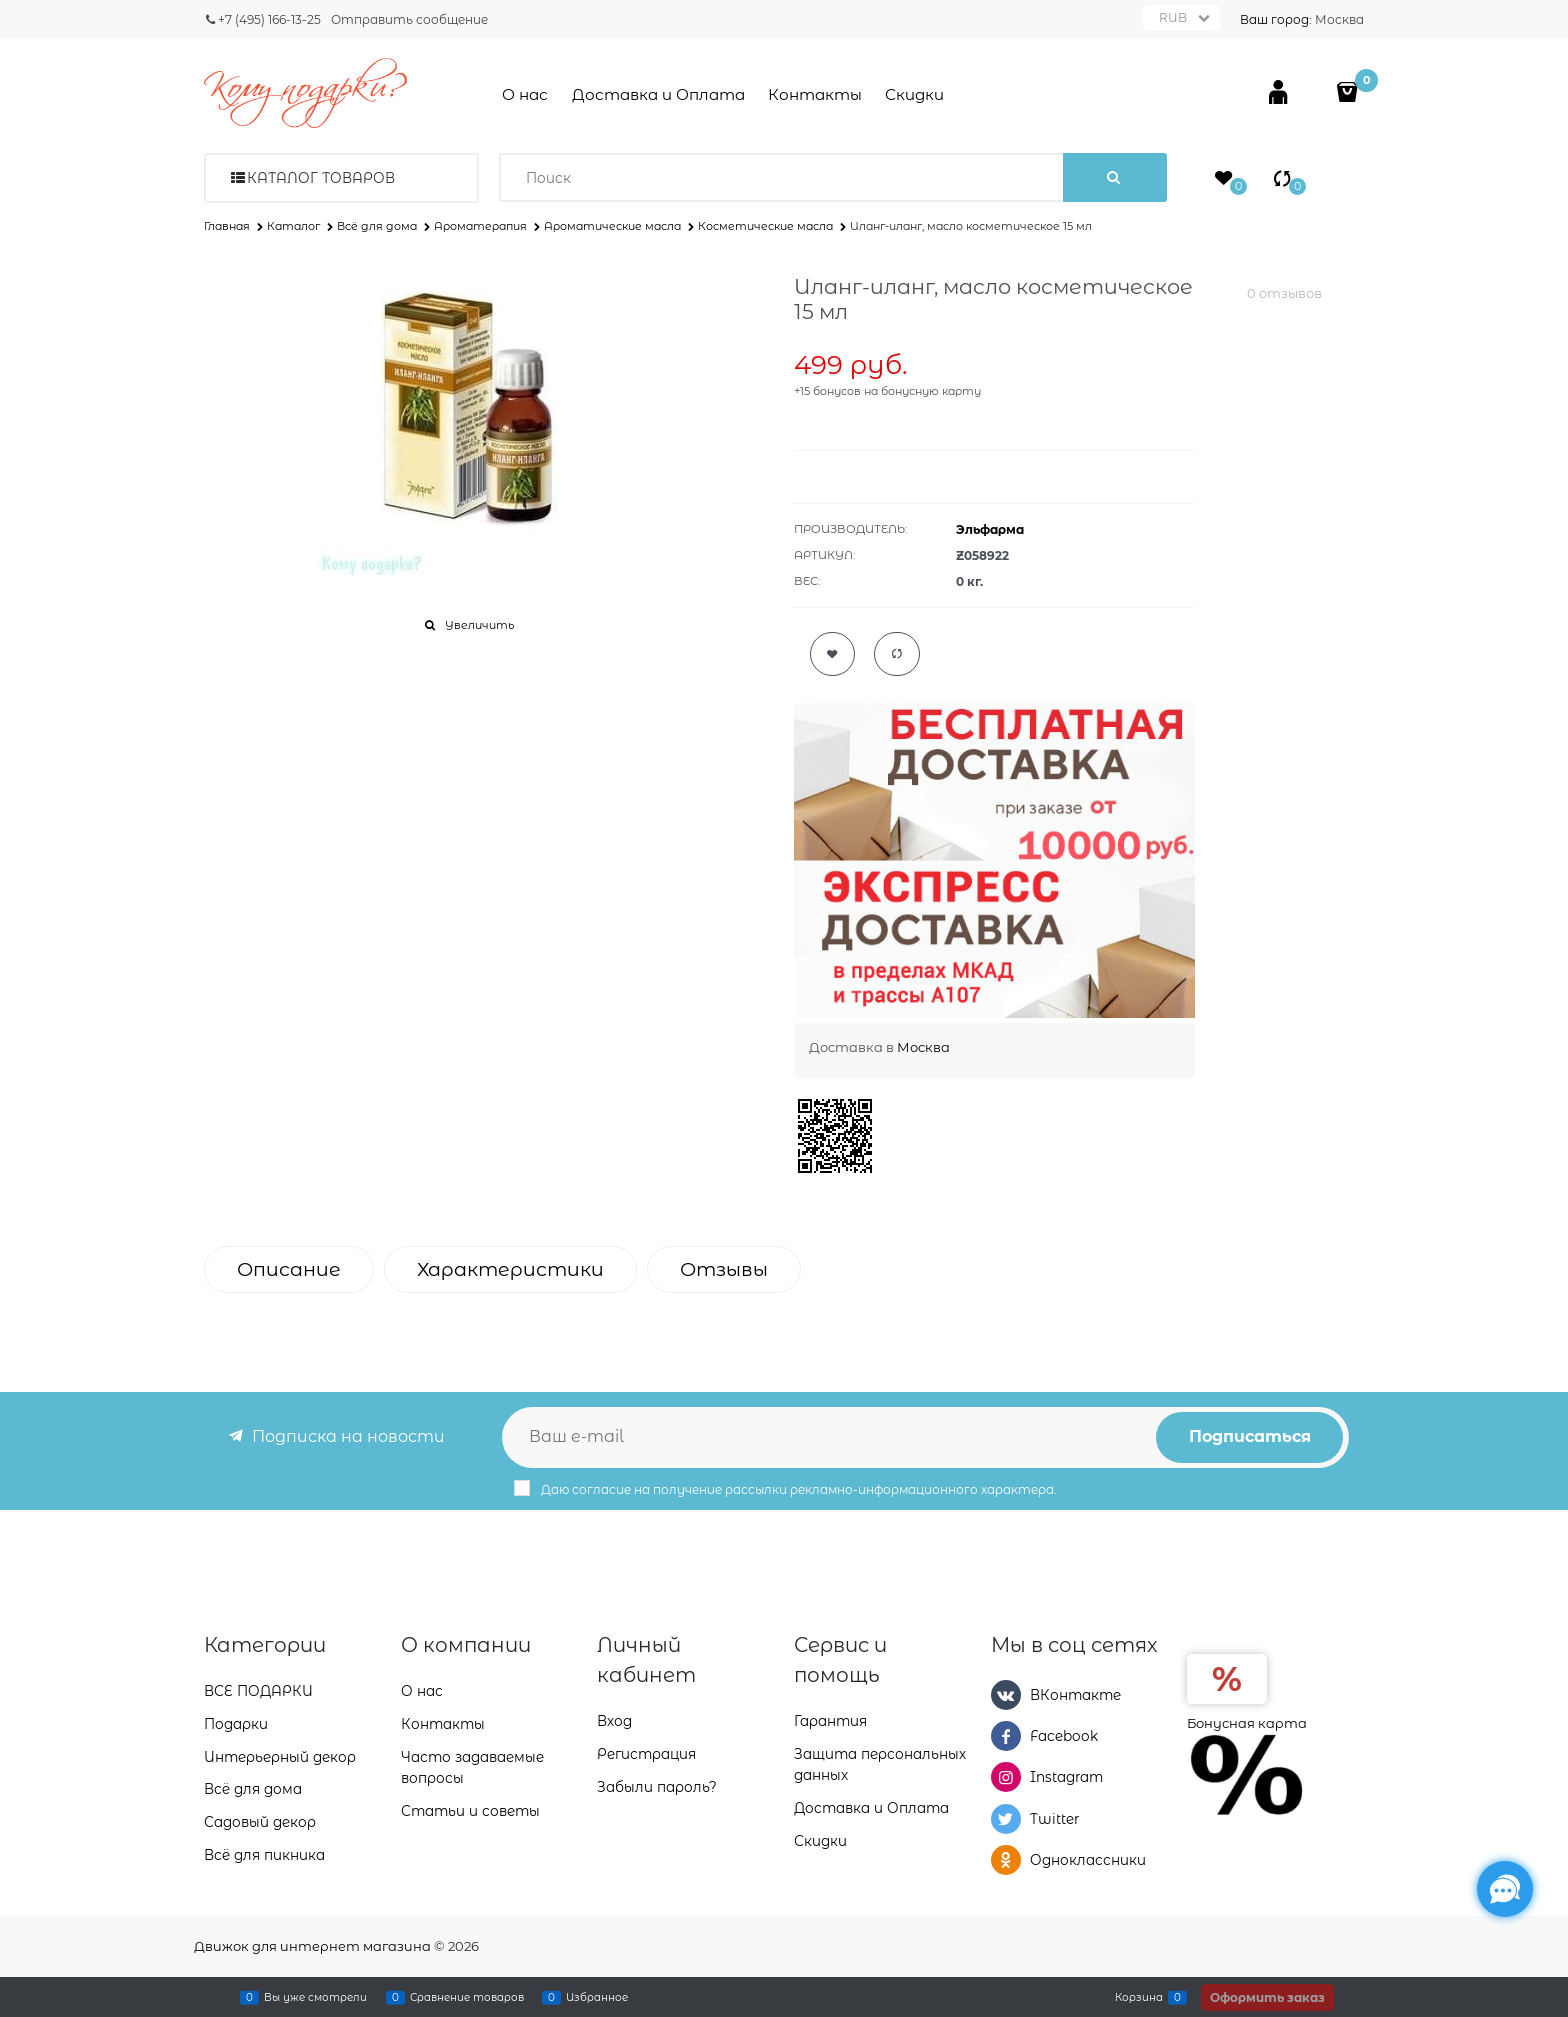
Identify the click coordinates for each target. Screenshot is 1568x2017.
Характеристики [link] (510, 1269)
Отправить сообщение (409, 19)
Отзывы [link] (724, 1269)
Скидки (914, 94)
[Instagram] (1006, 1777)
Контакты (815, 94)
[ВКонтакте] (1006, 1695)
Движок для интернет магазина (312, 1946)
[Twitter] (1006, 1819)
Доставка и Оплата (658, 94)
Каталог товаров (321, 178)
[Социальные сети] (1505, 1889)
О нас (525, 94)
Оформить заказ (1267, 1997)
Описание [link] (289, 1269)
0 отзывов (1284, 293)
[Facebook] (1006, 1736)
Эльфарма (990, 529)
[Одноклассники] (1006, 1860)
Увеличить (479, 625)
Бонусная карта (1247, 1723)
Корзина (1139, 1997)
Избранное (597, 1997)
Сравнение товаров (467, 1997)
